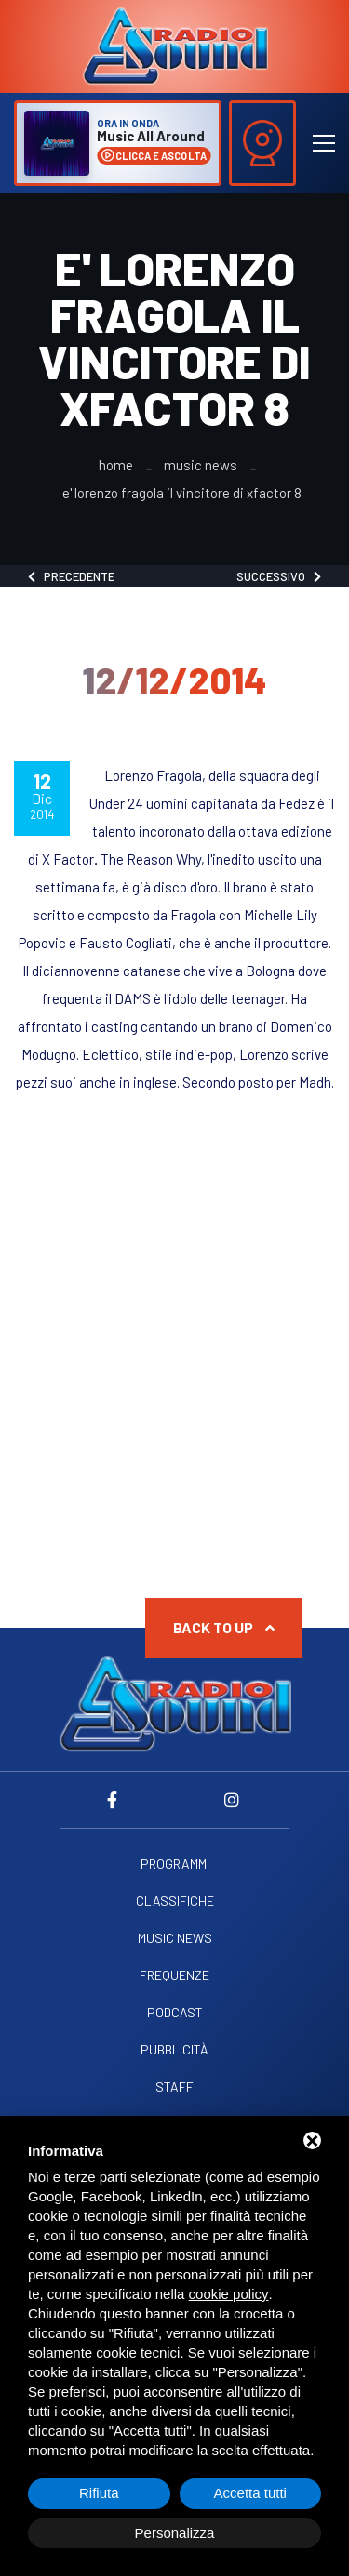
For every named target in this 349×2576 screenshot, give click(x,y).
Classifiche (175, 1901)
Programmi (175, 1863)
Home (116, 465)
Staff (174, 2087)
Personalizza (175, 2533)
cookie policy (229, 2294)
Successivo (278, 576)
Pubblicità (174, 2049)
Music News (200, 465)
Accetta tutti (250, 2493)
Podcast (175, 2012)
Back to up (224, 1627)
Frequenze (174, 1975)
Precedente (71, 576)
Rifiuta (99, 2493)
